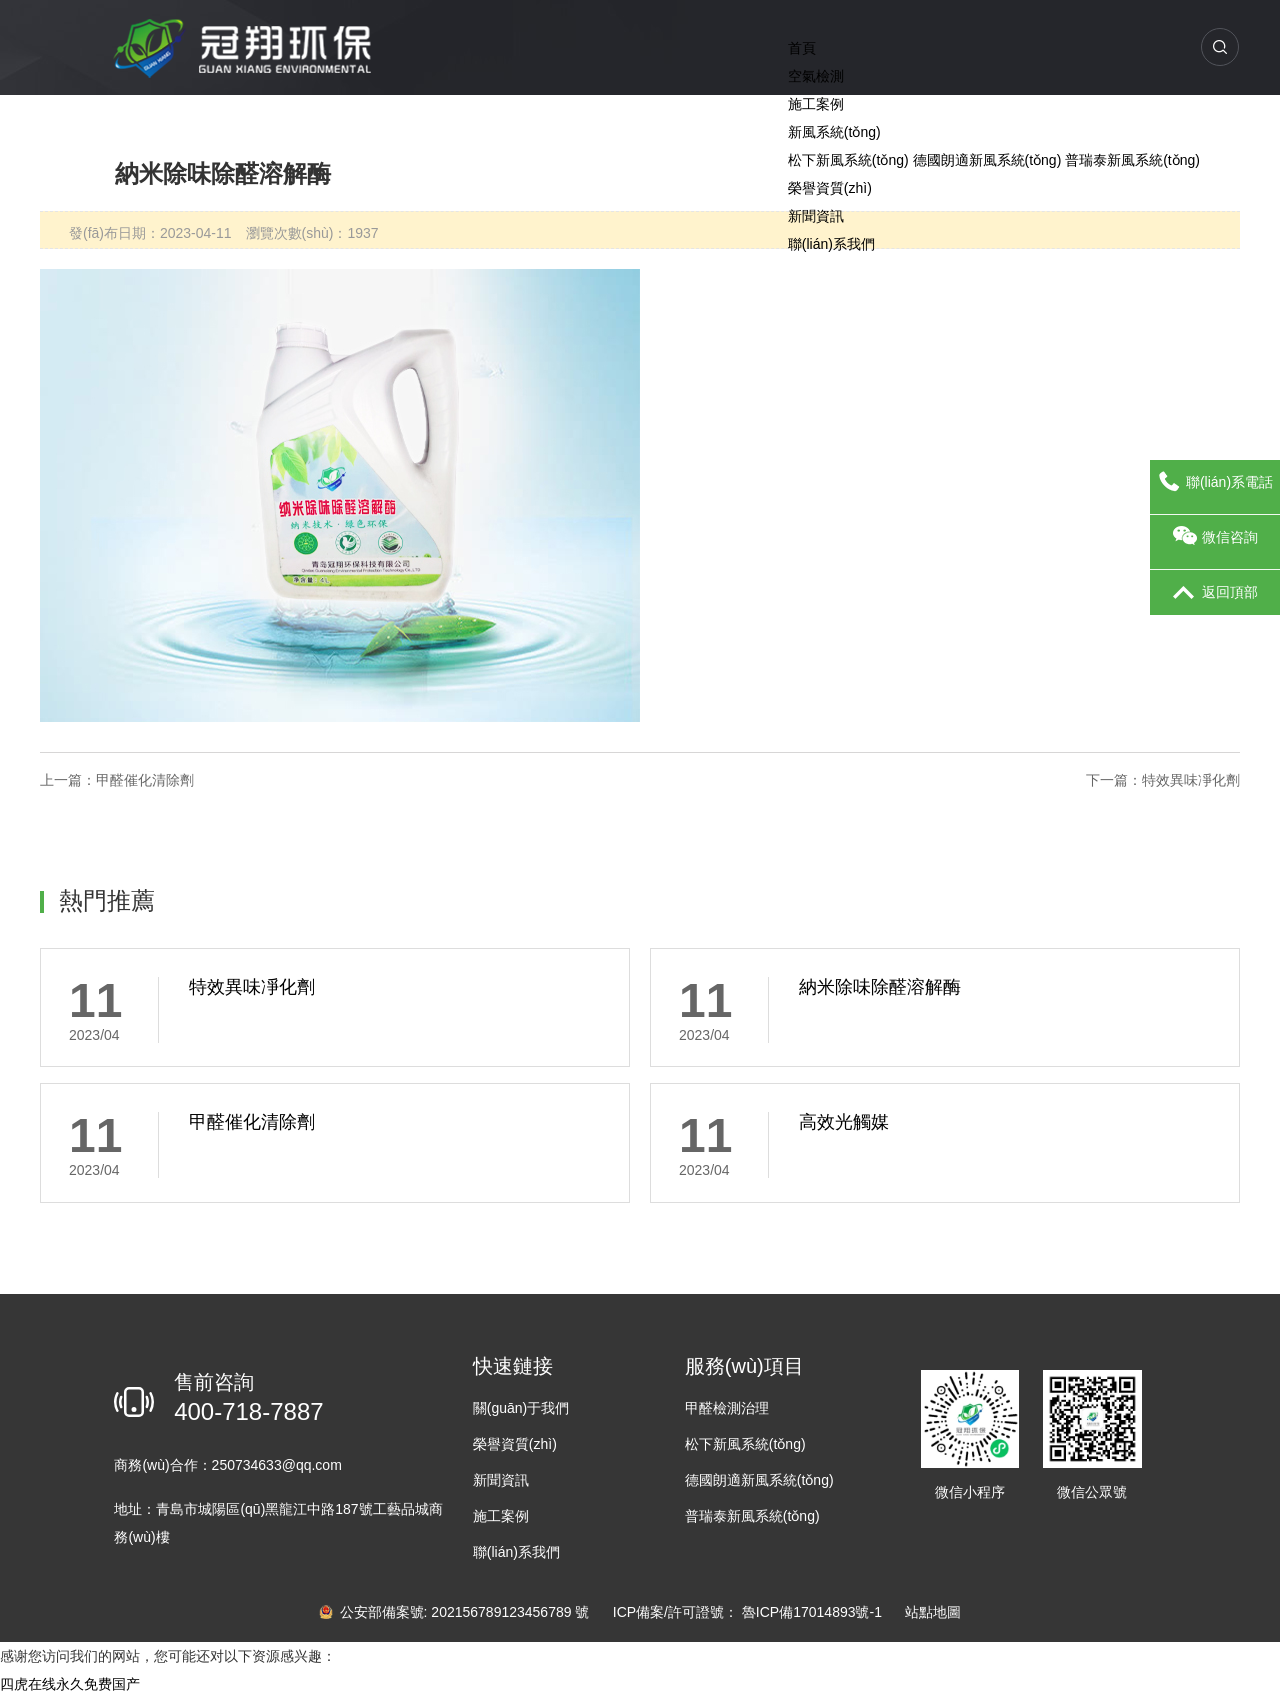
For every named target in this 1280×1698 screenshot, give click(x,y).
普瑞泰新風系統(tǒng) (1132, 160)
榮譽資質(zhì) (830, 188)
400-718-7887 (248, 1411)
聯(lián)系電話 (1215, 483)
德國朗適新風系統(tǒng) (987, 160)
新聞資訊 (816, 216)
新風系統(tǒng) (834, 132)
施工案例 (816, 104)
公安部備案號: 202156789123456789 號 (456, 1612)
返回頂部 (1215, 593)
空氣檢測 (816, 76)
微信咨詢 (1215, 538)
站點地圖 (933, 1612)
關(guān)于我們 (521, 1408)
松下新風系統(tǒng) (848, 160)
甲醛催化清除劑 (145, 780)
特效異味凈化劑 (1191, 780)
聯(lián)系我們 (831, 244)
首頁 (802, 48)
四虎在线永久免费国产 (70, 1684)
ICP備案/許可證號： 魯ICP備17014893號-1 (749, 1612)
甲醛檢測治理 (727, 1408)
